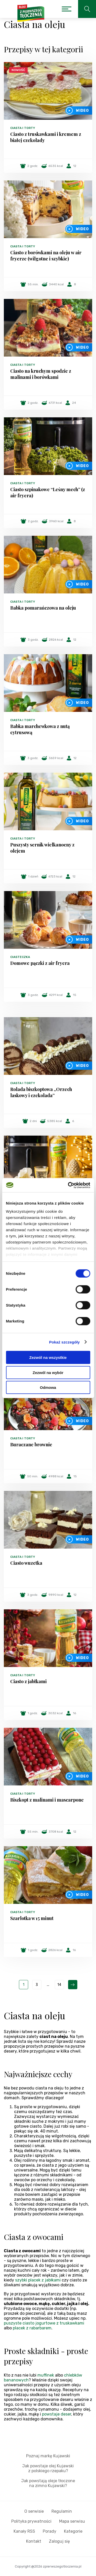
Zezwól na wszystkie (48, 1357)
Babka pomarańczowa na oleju (43, 608)
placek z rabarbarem (32, 2328)
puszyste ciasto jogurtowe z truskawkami (44, 2323)
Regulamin (61, 2511)
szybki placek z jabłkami (38, 2280)
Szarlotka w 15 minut (32, 1918)
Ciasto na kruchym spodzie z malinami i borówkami (40, 374)
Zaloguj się (59, 2541)
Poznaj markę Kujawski (48, 2455)
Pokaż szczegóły (64, 1342)
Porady (49, 2531)
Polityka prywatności (31, 2521)
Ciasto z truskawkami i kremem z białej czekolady (45, 137)
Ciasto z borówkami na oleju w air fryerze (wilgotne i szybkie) (45, 255)
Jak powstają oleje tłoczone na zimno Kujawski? (48, 2483)
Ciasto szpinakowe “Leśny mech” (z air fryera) (47, 492)
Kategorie (73, 2531)
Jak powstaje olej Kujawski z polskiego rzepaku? (48, 2468)
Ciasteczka (20, 957)
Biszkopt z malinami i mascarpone (47, 1800)
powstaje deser (56, 2414)
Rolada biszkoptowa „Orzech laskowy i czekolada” (41, 1092)
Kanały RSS (24, 2531)
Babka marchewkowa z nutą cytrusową (40, 729)
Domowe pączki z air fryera (40, 963)
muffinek (45, 2375)
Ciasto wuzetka (26, 1563)
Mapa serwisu (72, 2521)
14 (59, 1985)
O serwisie (34, 2511)
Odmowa (48, 1387)
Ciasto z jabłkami (28, 1681)
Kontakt (33, 2541)
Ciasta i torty (22, 128)
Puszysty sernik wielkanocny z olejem (42, 848)
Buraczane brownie (31, 1444)
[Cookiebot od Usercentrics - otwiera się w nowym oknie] (68, 1185)
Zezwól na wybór (48, 1372)
